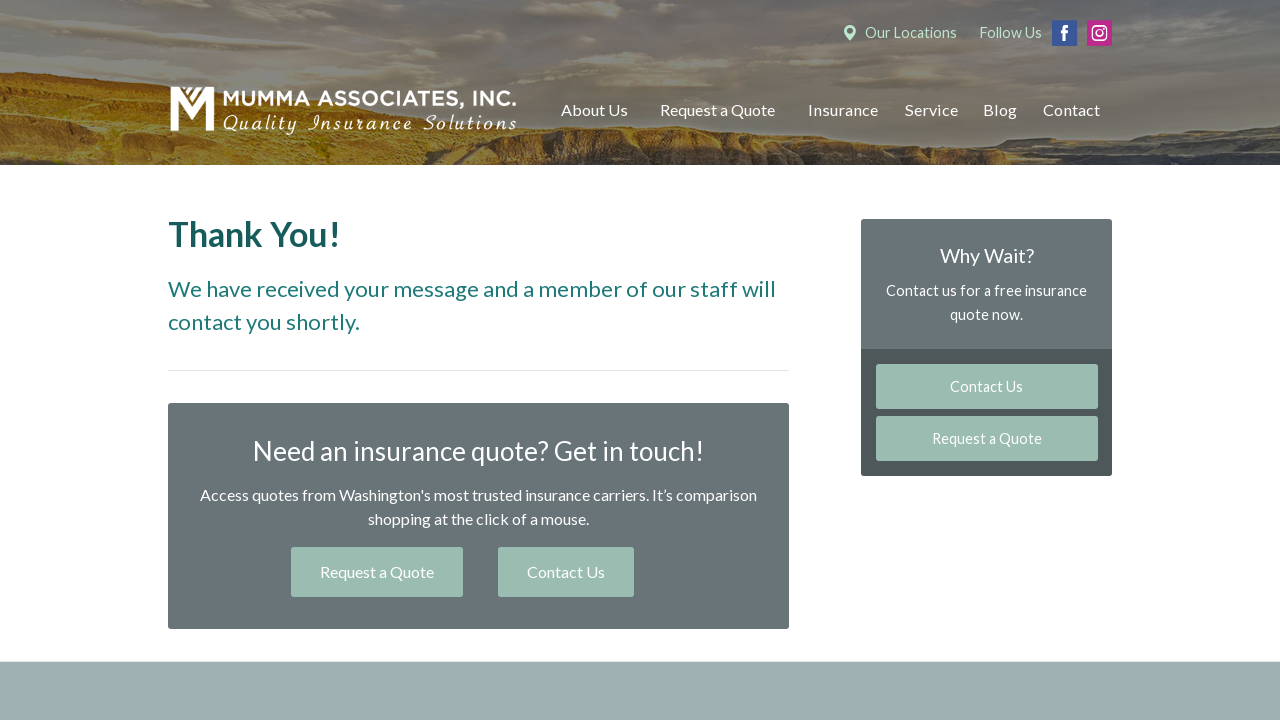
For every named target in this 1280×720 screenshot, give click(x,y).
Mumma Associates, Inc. (343, 110)
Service (931, 109)
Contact (1071, 109)
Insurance (843, 109)
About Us (594, 109)
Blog (1000, 109)
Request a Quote (717, 109)
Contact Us (566, 571)
